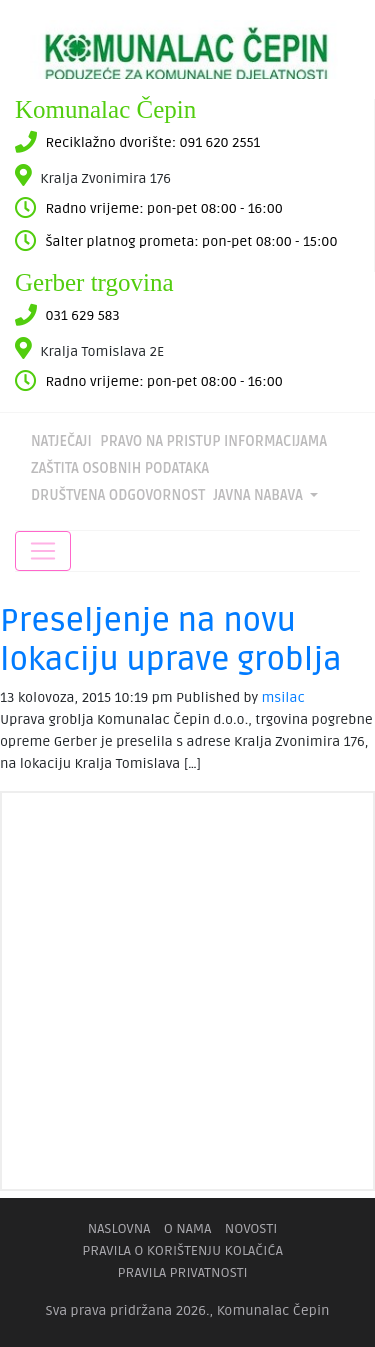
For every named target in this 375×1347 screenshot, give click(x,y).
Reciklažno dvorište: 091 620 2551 (152, 142)
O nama (188, 1228)
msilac (283, 697)
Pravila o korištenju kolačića (182, 1250)
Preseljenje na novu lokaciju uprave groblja (171, 639)
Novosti (251, 1228)
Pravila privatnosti (182, 1272)
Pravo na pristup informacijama (213, 441)
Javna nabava (259, 495)
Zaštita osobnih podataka (120, 468)
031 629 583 (82, 315)
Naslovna (119, 1228)
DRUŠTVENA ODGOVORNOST (118, 495)
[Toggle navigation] (43, 551)
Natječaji (61, 441)
